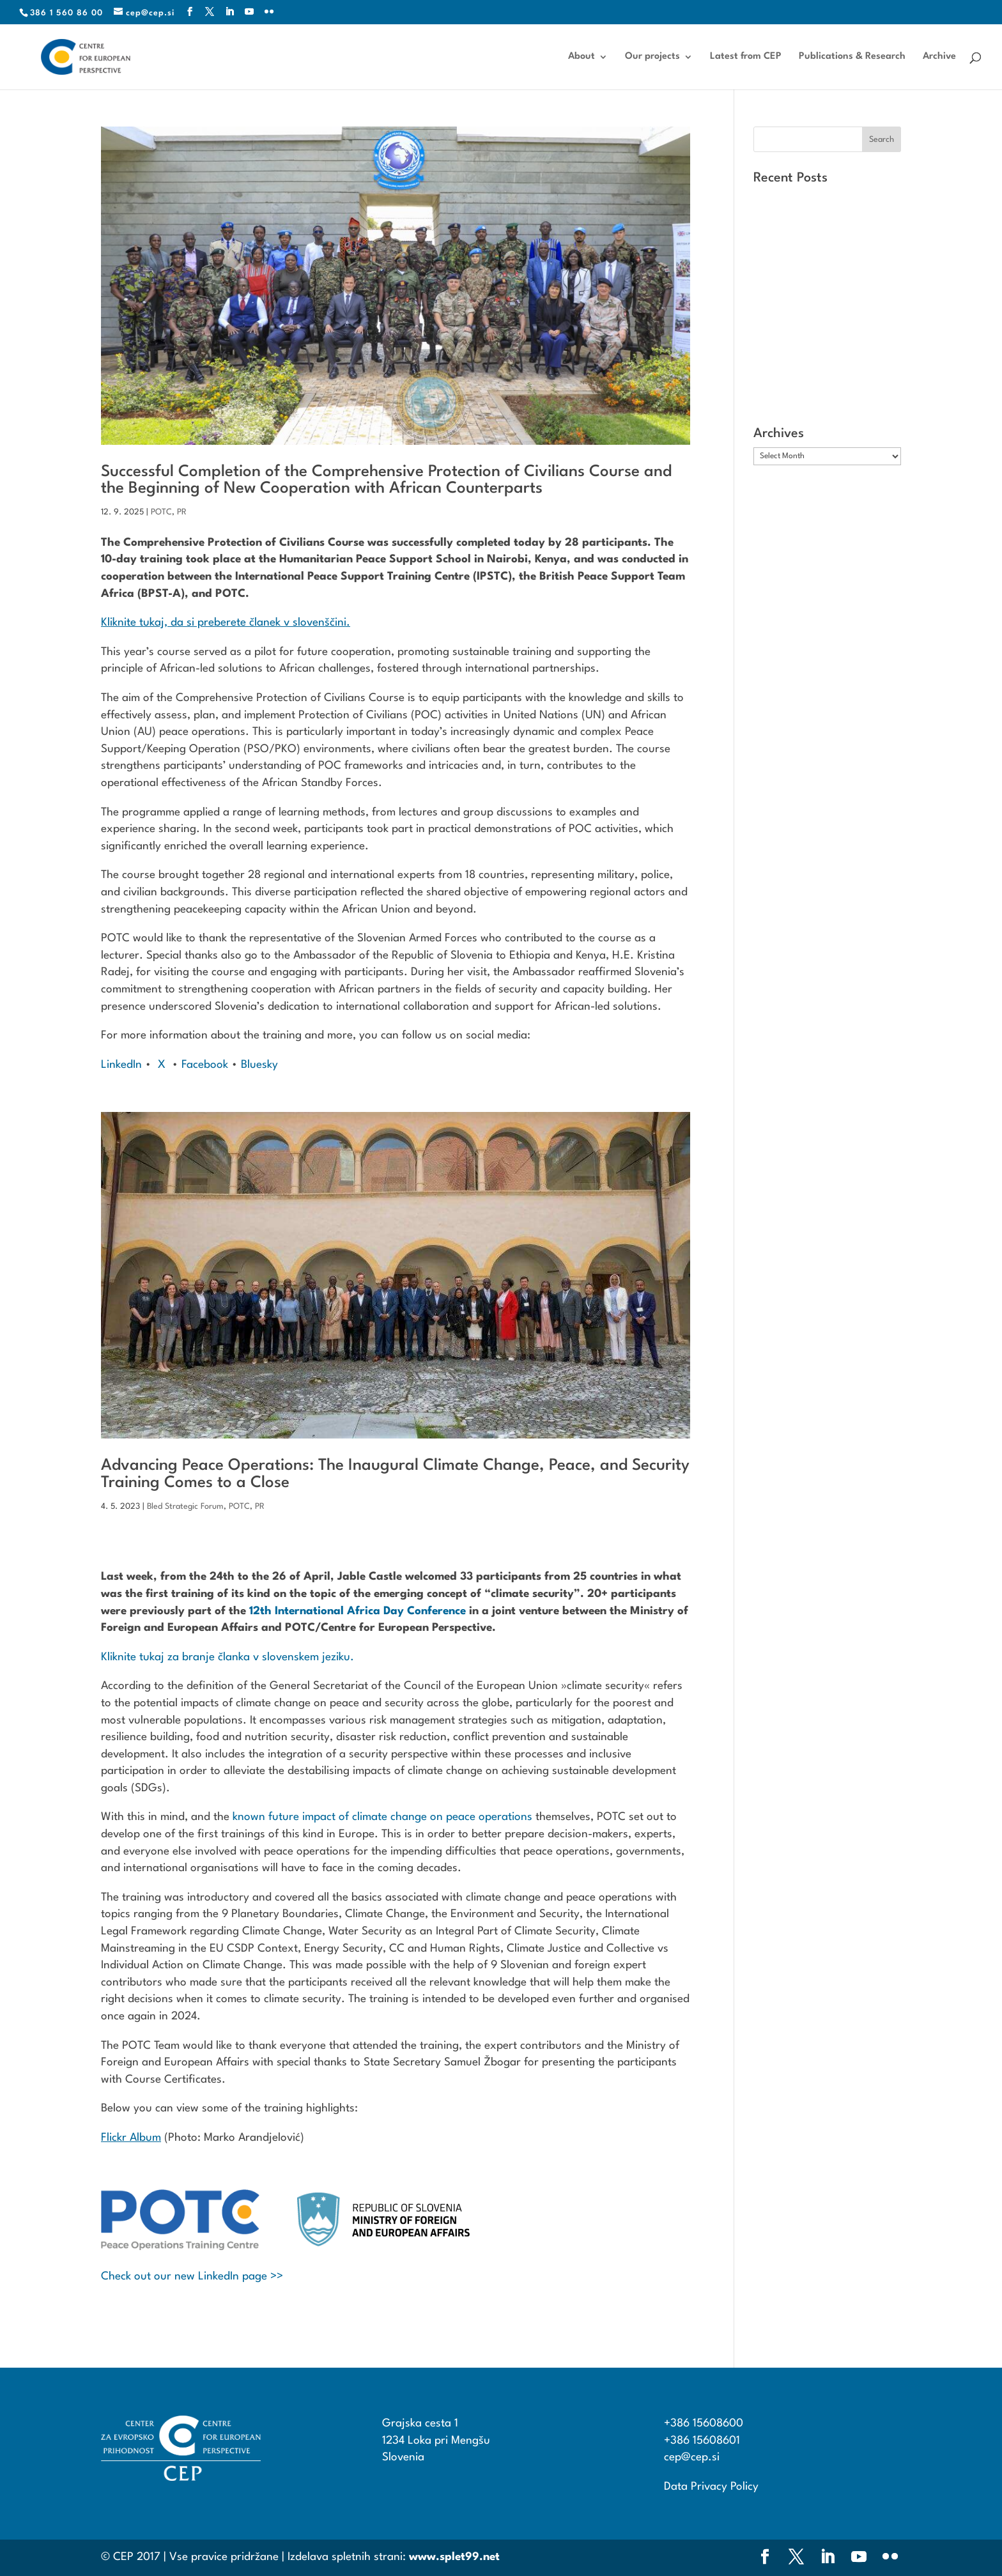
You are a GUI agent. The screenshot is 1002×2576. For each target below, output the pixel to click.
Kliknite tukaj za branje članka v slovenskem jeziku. (227, 1657)
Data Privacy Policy (711, 2486)
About (581, 56)
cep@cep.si (692, 2457)
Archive (939, 56)
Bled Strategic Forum (185, 1506)
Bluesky (259, 1065)
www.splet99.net (454, 2557)
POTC (161, 512)
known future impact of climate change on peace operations (382, 1817)
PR (182, 512)
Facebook (203, 1065)
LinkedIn (121, 1065)
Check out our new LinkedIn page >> (192, 2276)
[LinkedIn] (230, 12)
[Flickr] (269, 12)
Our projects (652, 56)
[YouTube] (249, 12)
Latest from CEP (746, 56)
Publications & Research (852, 56)
